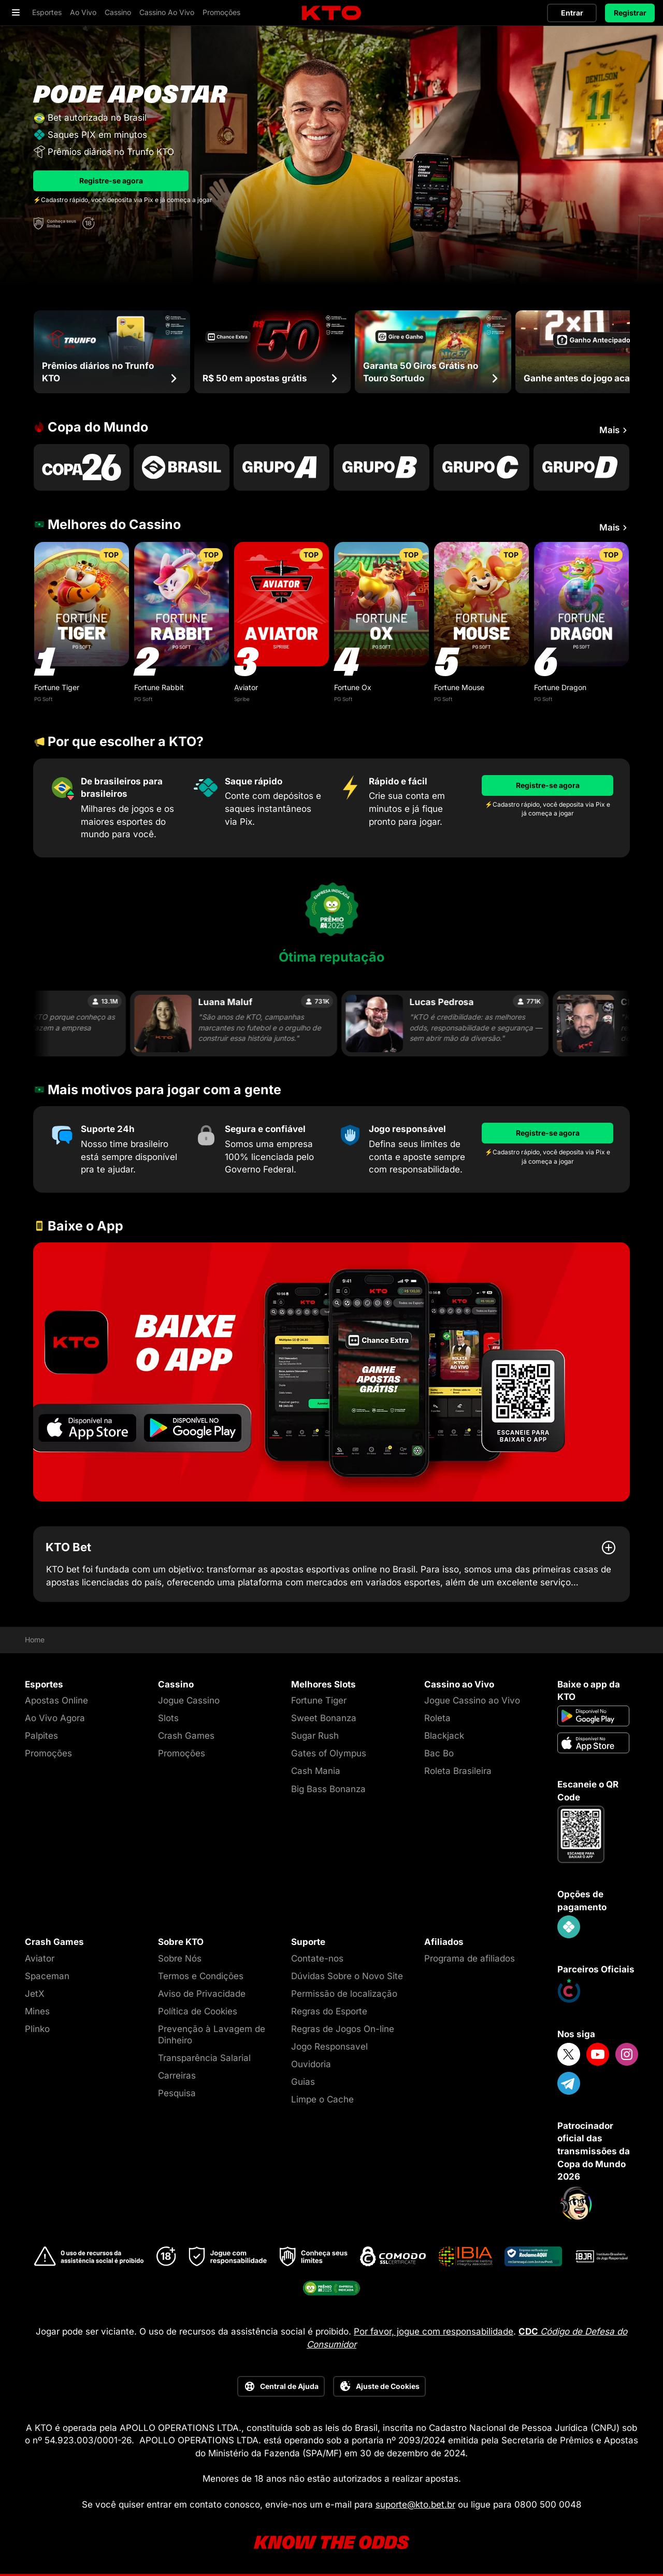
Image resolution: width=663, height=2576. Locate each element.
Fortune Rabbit (159, 687)
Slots (168, 1718)
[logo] (331, 13)
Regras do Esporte (329, 2011)
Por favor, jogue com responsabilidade (433, 2331)
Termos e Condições (200, 1976)
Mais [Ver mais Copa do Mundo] (614, 430)
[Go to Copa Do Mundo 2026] (81, 467)
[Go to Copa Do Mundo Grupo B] (381, 467)
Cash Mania (315, 1771)
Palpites (41, 1735)
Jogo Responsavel (329, 2046)
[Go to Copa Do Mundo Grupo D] (581, 467)
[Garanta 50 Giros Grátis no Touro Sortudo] (433, 351)
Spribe (242, 699)
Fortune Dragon (560, 687)
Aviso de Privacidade (202, 1993)
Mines (37, 2011)
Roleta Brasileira (458, 1771)
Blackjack (444, 1735)
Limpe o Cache (322, 2099)
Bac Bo (439, 1753)
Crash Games (186, 1735)
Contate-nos (317, 1958)
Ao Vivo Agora (55, 1718)
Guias (303, 2082)
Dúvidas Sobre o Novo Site (347, 1976)
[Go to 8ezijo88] (331, 1371)
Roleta (437, 1718)
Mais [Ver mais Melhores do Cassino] (614, 528)
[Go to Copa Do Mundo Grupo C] (481, 467)
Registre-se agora (111, 180)
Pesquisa (177, 2093)
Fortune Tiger (56, 687)
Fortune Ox (352, 687)
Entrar (572, 12)
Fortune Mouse (459, 687)
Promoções (48, 1753)
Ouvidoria (311, 2064)
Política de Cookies (197, 2011)
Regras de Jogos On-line (342, 2029)
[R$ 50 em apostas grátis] (272, 351)
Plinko (37, 2029)
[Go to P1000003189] (181, 467)
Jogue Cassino (189, 1700)
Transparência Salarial (204, 2058)
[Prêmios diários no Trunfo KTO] (112, 351)
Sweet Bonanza (323, 1718)
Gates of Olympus (328, 1753)
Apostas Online (56, 1700)
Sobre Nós (179, 1958)
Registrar (630, 12)
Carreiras (177, 2075)
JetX (35, 1993)
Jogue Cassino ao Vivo (472, 1700)
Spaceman (47, 1976)
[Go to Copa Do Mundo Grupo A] (281, 467)
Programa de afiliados (469, 1958)
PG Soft (43, 699)
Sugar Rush (315, 1735)
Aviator (246, 687)
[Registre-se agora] (547, 785)
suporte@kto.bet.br (415, 2504)
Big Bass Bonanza (328, 1789)
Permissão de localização (344, 1993)
